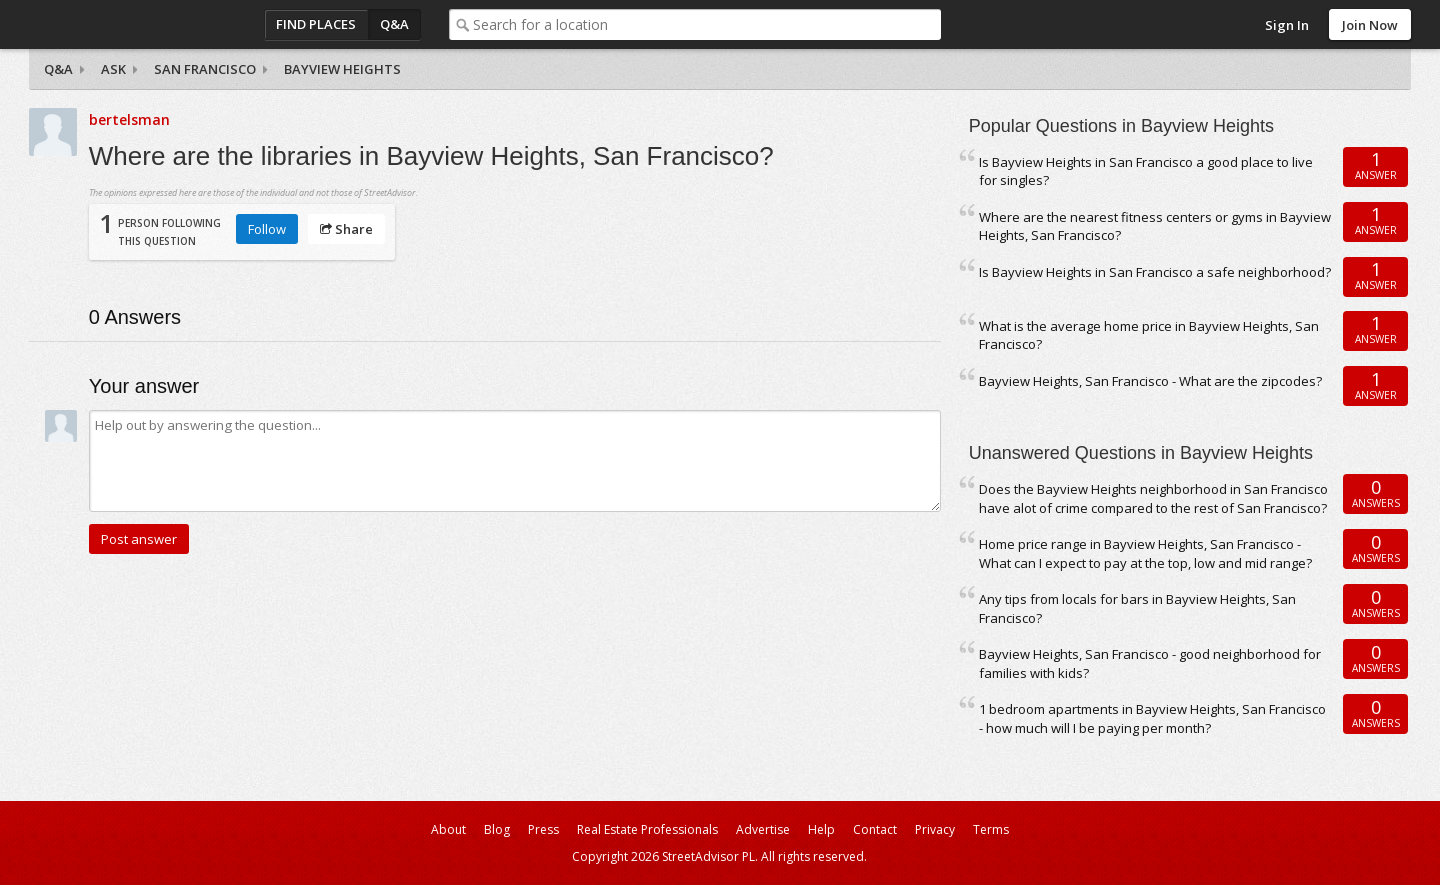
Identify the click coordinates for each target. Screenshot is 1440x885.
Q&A (394, 24)
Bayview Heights (342, 69)
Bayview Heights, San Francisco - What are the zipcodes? (1150, 381)
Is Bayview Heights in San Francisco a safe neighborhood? (1155, 272)
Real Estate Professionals (647, 829)
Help (821, 829)
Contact (875, 829)
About (448, 829)
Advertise (763, 829)
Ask (113, 69)
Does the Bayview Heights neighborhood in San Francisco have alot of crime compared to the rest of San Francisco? (1153, 498)
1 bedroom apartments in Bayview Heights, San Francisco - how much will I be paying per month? (1152, 718)
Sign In (1287, 25)
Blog (497, 829)
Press (543, 829)
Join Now (1370, 25)
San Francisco (205, 69)
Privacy (935, 829)
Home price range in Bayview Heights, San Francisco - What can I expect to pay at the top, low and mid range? (1145, 553)
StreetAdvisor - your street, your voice (109, 24)
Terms (991, 829)
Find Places (316, 24)
